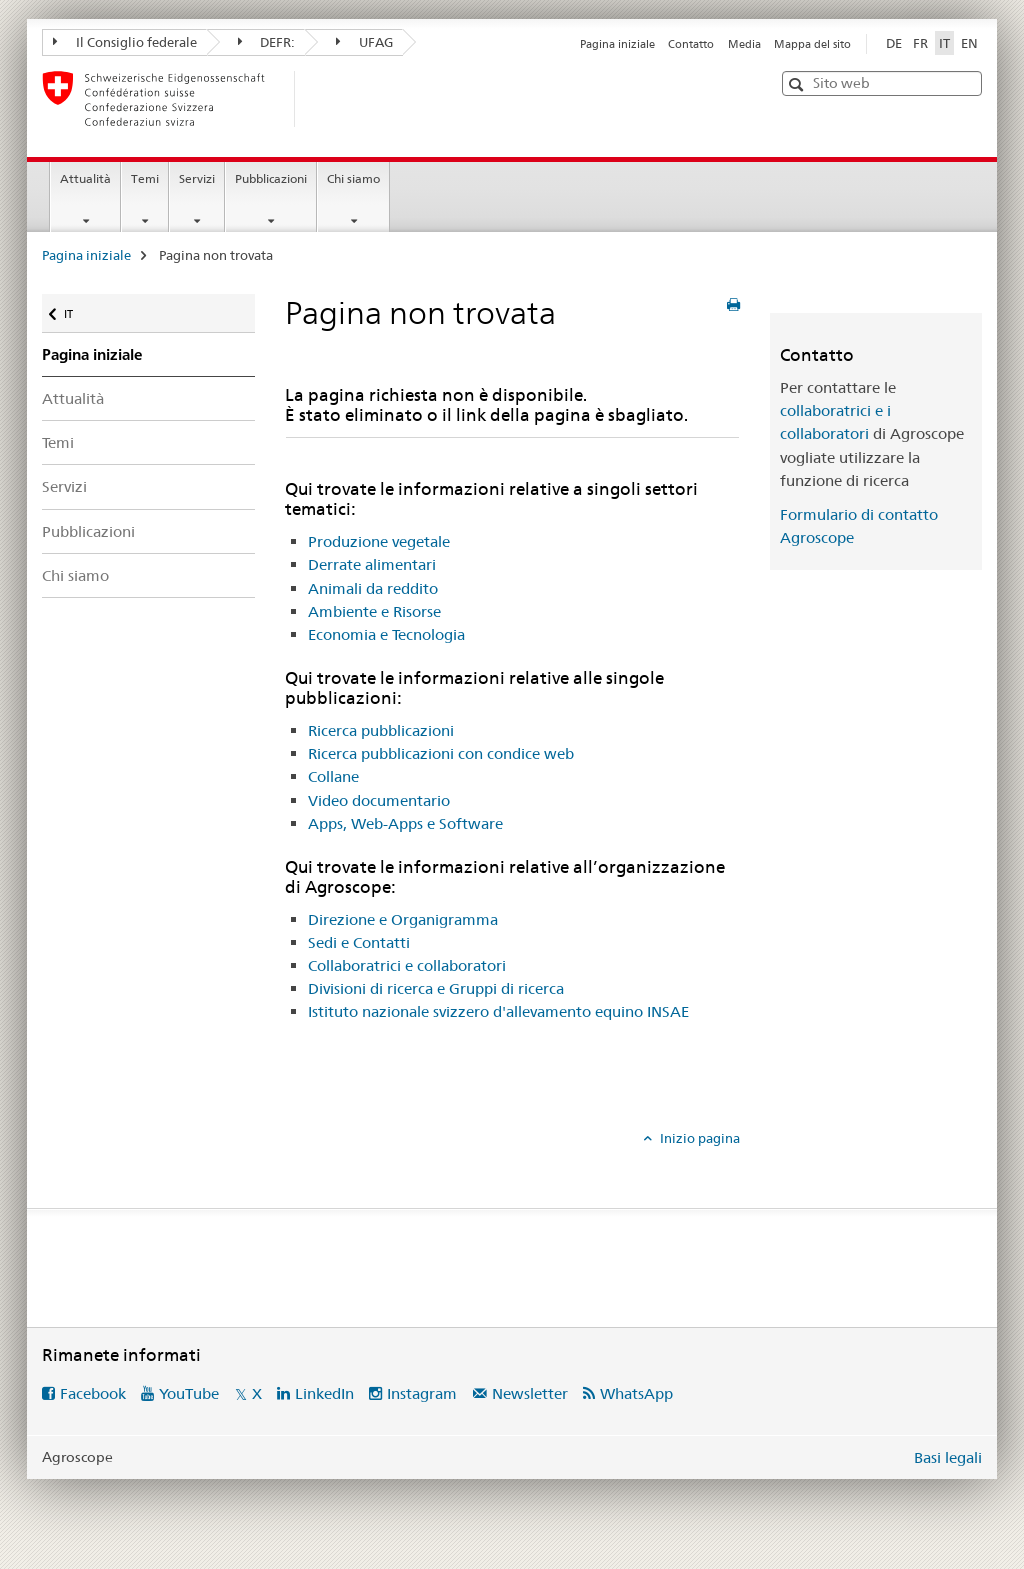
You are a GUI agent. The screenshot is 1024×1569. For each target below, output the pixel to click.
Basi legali (948, 1457)
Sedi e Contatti (359, 942)
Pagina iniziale (617, 44)
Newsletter (530, 1393)
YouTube (189, 1393)
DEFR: (267, 42)
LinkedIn (324, 1393)
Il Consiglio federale (125, 42)
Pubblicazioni (271, 178)
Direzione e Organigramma (403, 919)
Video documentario (379, 800)
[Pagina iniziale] (327, 99)
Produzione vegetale (379, 541)
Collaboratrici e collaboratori (407, 965)
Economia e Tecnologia (386, 634)
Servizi (197, 178)
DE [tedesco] (894, 43)
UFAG (364, 42)
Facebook (93, 1393)
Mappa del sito (812, 44)
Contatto (691, 44)
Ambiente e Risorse (374, 611)
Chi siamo (353, 178)
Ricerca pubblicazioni (381, 730)
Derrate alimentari (372, 564)
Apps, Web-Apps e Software (405, 823)
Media (744, 44)
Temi (145, 178)
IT (82, 309)
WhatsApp (636, 1393)
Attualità (85, 178)
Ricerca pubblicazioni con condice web (441, 753)
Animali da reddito (373, 588)
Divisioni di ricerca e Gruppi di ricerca (436, 988)
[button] (798, 84)
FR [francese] (920, 43)
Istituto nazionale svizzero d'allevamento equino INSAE (498, 1011)
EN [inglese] (969, 43)
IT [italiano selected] (944, 43)
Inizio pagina (698, 1138)
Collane (333, 776)
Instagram (422, 1393)
